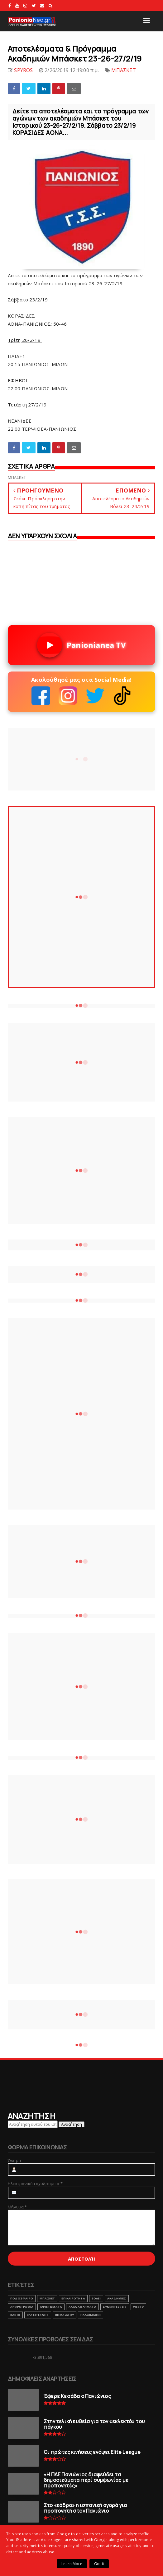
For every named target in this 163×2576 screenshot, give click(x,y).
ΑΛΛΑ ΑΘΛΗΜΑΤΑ (82, 2307)
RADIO (15, 2315)
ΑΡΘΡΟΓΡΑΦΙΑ (21, 2307)
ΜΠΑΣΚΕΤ (123, 70)
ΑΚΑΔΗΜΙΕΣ (116, 2298)
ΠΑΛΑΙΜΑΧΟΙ (90, 2315)
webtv (138, 2307)
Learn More (71, 2563)
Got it (99, 2563)
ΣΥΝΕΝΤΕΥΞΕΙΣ (115, 2307)
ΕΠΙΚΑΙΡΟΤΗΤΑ (73, 2298)
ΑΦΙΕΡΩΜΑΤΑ (51, 2307)
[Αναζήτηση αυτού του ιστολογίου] (33, 2124)
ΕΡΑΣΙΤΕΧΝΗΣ (38, 2315)
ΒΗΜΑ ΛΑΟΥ (64, 2315)
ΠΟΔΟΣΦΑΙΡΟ (21, 2298)
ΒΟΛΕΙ (96, 2298)
